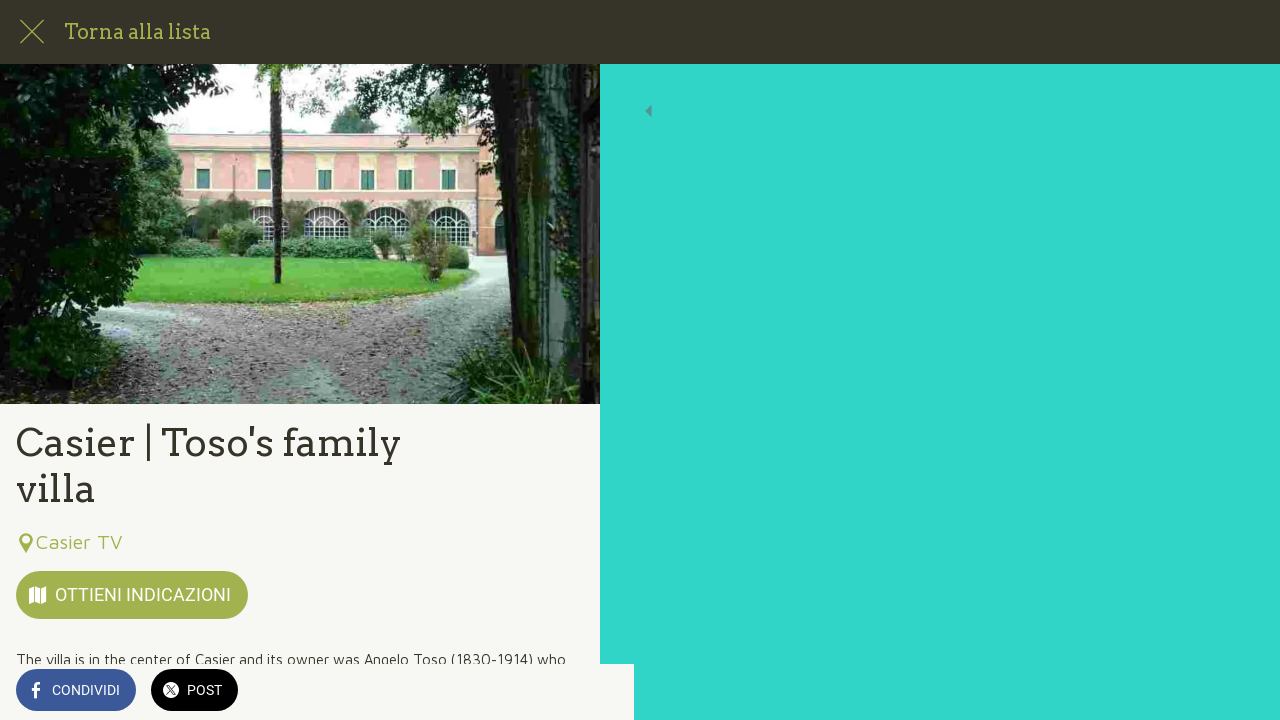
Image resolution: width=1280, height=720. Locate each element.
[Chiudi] (32, 32)
